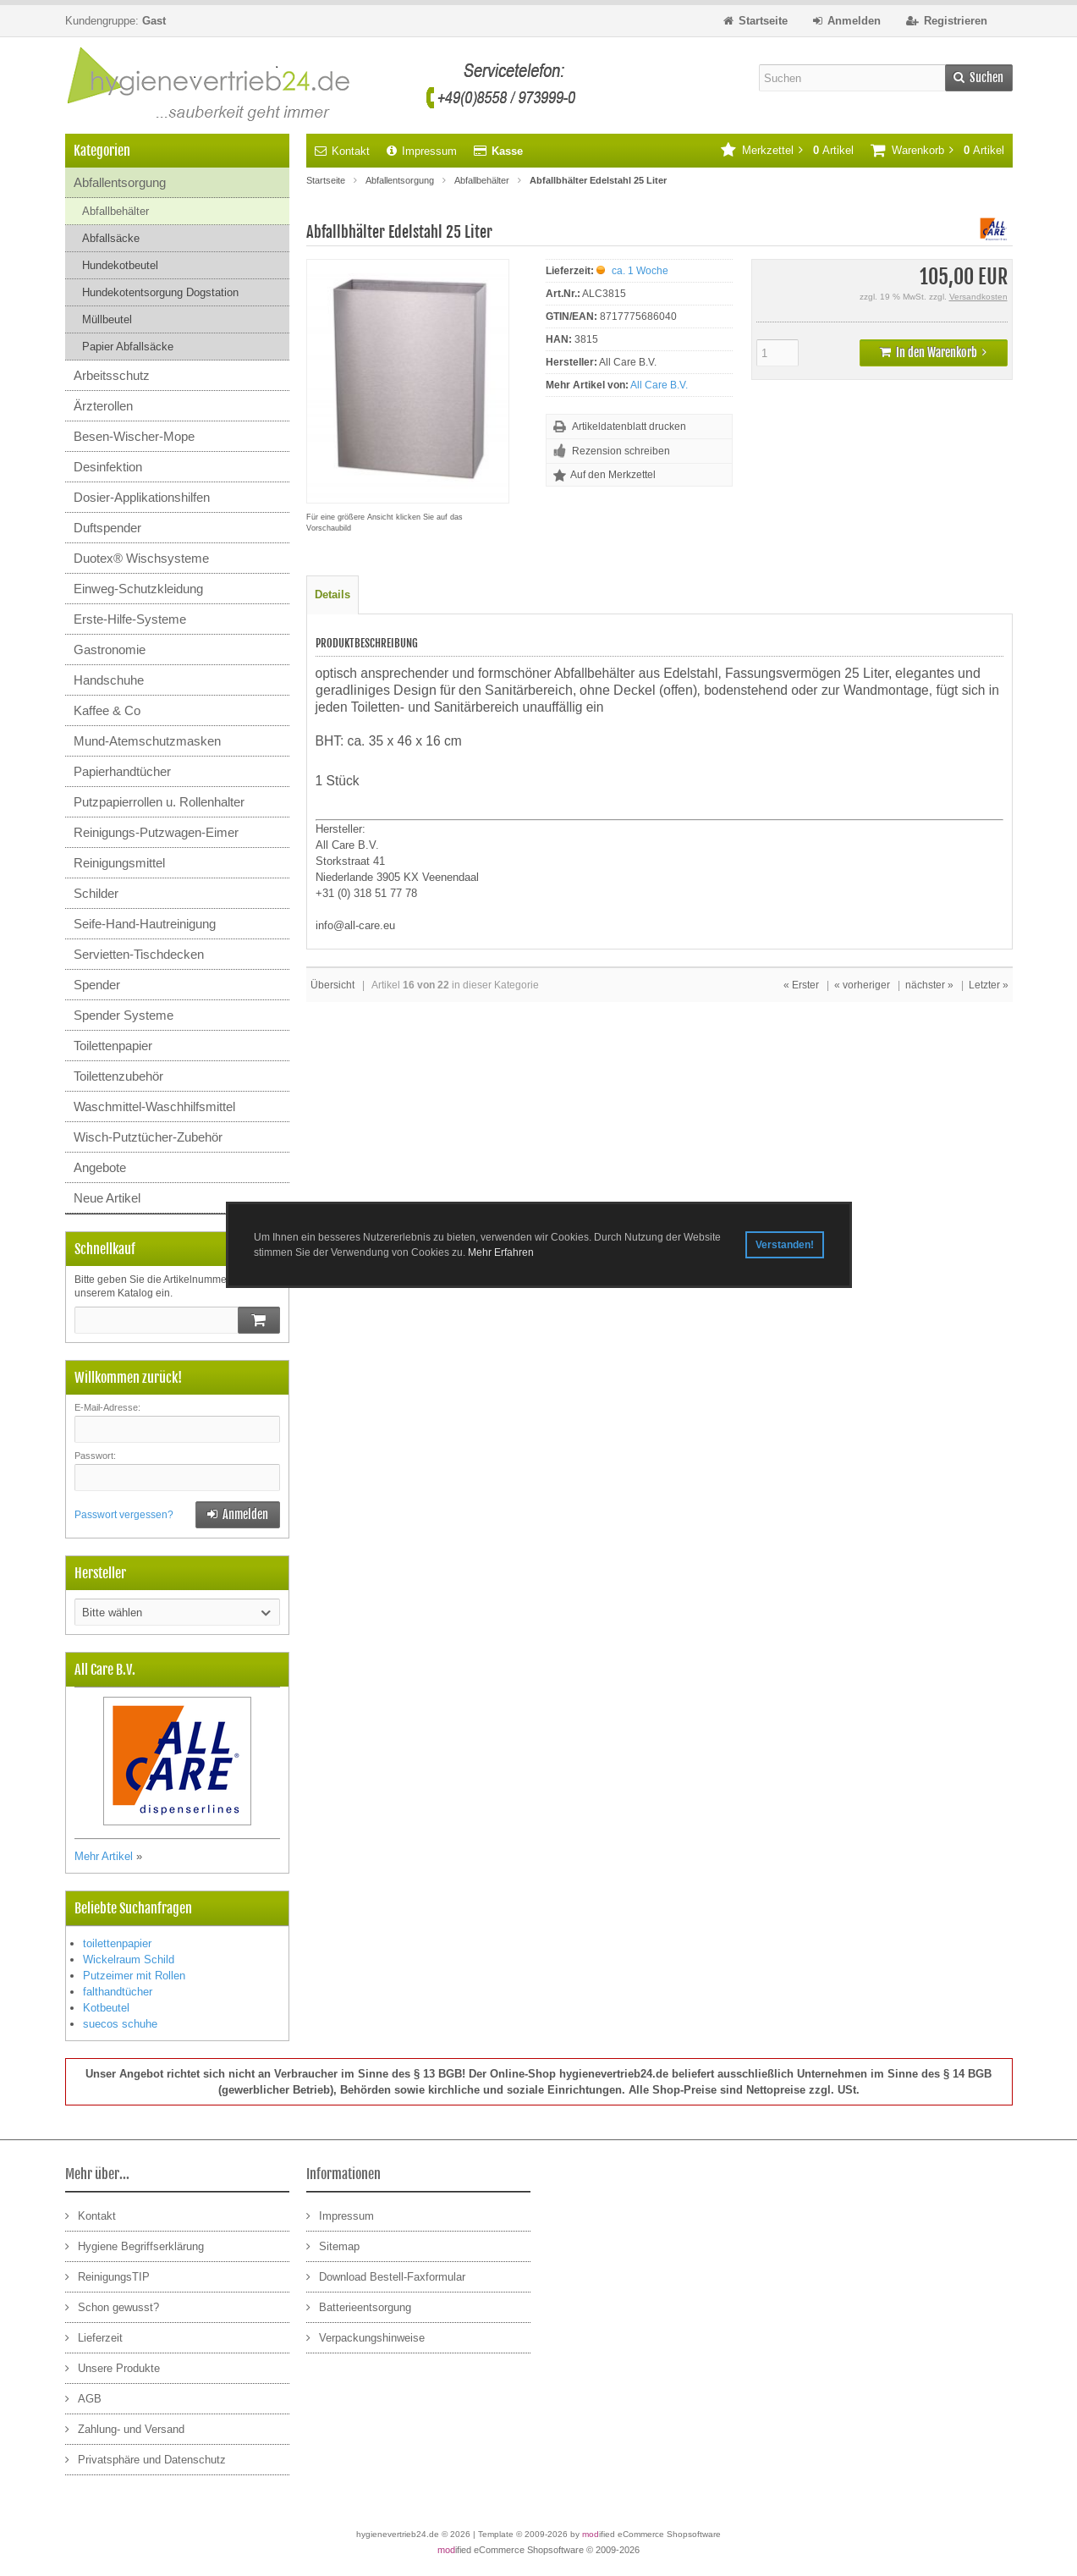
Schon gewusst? (112, 2306)
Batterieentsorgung (358, 2306)
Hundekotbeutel (120, 265)
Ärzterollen (103, 406)
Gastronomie (110, 649)
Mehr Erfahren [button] (501, 1252)
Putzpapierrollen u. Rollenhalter (159, 802)
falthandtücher (117, 1991)
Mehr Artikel (103, 1856)
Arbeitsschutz (112, 375)
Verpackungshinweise (365, 2337)
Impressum (422, 151)
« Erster (801, 985)
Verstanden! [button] (785, 1245)
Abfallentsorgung (120, 182)
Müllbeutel (107, 319)
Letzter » (988, 985)
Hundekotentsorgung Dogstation (160, 292)
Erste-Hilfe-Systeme (130, 619)
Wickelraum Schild (128, 1959)
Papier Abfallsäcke (127, 346)
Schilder (96, 893)
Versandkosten (978, 296)
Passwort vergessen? (123, 1515)
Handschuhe (109, 680)
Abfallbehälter (115, 211)
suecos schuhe (120, 2023)
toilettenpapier (117, 1943)
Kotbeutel (106, 2007)
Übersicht (332, 985)
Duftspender (107, 527)
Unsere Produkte (112, 2367)
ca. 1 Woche (640, 271)
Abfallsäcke (111, 238)
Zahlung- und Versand (124, 2428)
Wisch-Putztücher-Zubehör (148, 1137)
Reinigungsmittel (119, 863)
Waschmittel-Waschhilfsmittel (154, 1106)
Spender (97, 984)
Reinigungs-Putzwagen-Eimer (156, 832)
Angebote (100, 1167)
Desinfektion (108, 467)
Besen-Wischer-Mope (134, 436)
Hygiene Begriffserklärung (134, 2245)
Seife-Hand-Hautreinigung (145, 923)
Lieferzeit (94, 2337)
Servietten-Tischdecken (139, 954)
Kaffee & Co (107, 710)
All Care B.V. (659, 385)
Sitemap (333, 2245)
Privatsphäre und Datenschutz (145, 2459)
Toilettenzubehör (118, 1076)
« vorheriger (862, 985)
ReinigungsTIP (107, 2276)
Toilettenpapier (113, 1045)
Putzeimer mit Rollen (134, 1975)
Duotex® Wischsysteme (141, 558)
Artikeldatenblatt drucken (629, 426)
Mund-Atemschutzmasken (147, 741)
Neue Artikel (107, 1198)
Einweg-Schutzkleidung (138, 588)
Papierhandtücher (122, 771)
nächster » (929, 985)
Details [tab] (332, 594)
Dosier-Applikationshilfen (142, 497)
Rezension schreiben (621, 451)
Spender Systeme (123, 1015)
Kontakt (342, 151)
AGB (83, 2398)
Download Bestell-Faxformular (385, 2276)
